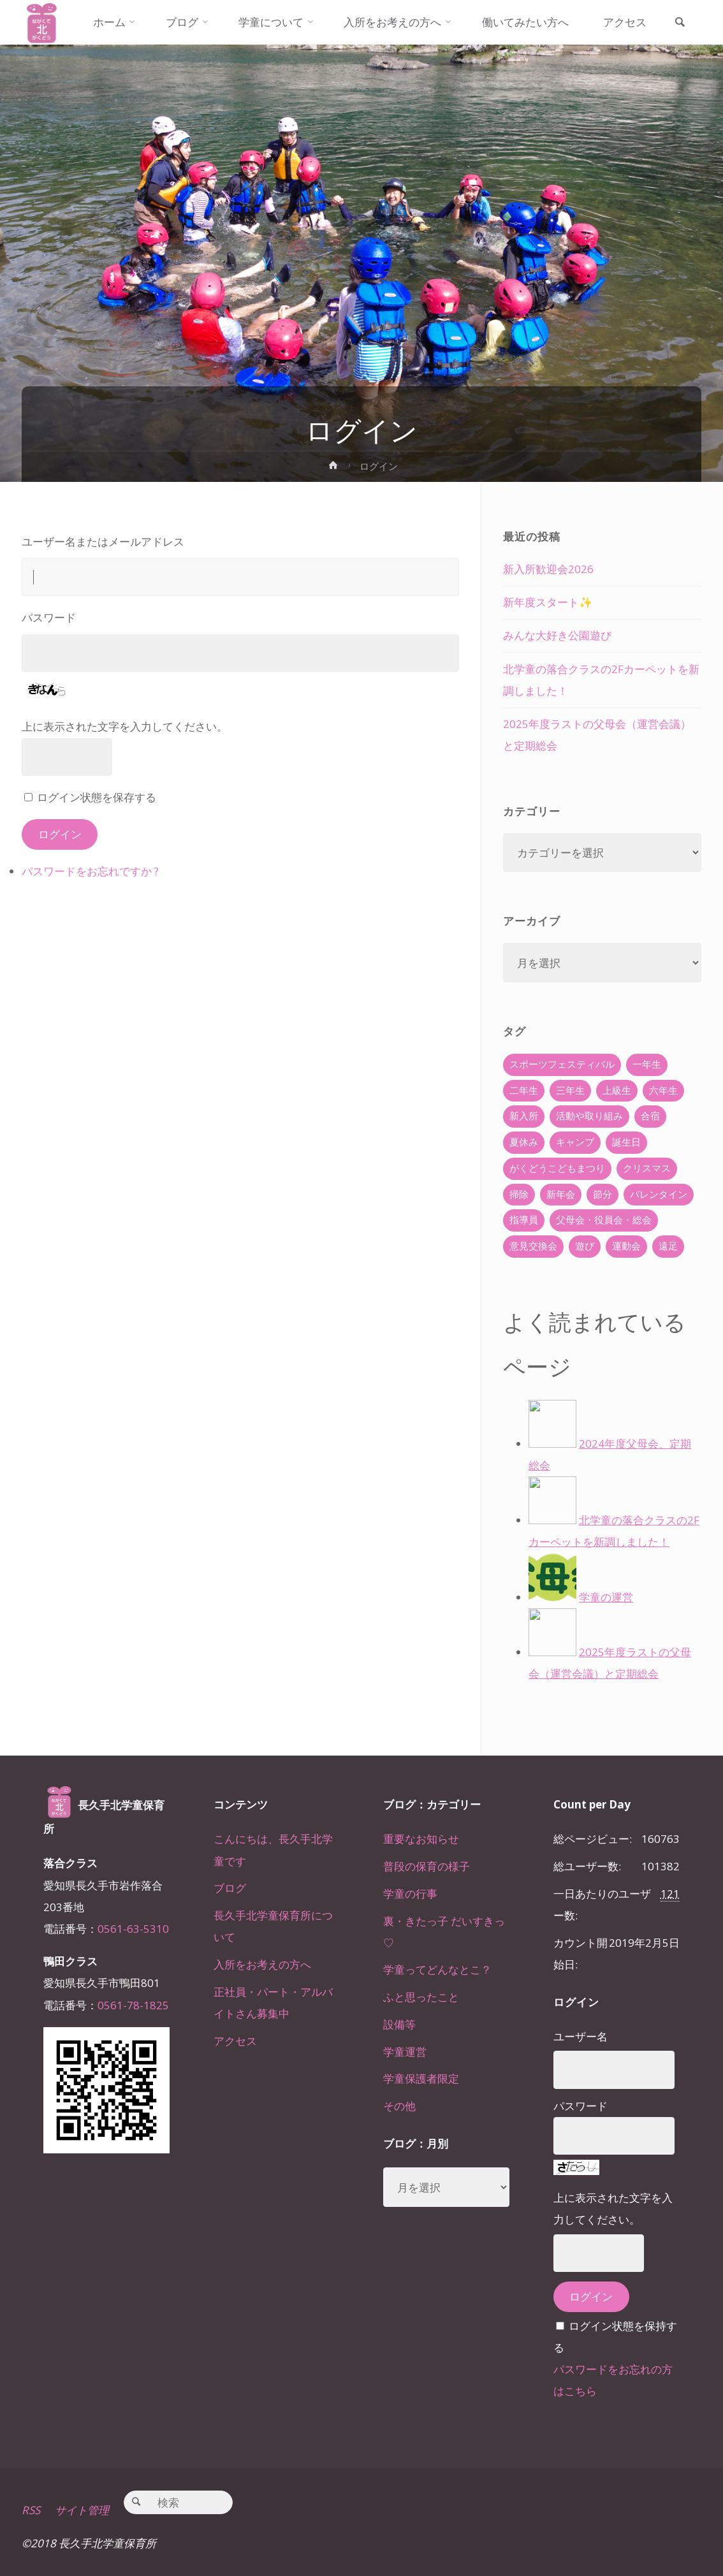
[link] (680, 23)
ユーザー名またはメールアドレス (103, 541)
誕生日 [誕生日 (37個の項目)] (626, 1142)
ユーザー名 (580, 2036)
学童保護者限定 (421, 2078)
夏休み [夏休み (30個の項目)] (523, 1142)
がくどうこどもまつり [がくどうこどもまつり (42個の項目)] (557, 1168)
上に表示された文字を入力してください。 (125, 726)
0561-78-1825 (133, 2005)
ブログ (230, 1888)
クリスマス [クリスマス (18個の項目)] (647, 1168)
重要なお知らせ (421, 1838)
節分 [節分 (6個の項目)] (602, 1194)
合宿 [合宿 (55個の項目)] (650, 1116)
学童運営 (405, 2051)
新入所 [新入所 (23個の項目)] (523, 1116)
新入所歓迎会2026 (548, 569)
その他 (399, 2106)
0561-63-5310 (133, 1928)
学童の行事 (410, 1893)
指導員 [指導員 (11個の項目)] (523, 1219)
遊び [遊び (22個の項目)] (584, 1246)
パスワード (49, 617)
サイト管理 (82, 2510)
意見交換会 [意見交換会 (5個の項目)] (533, 1246)
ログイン (60, 834)
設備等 (399, 2024)
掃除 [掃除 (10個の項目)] (519, 1194)
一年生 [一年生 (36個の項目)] (646, 1064)
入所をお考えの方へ (262, 1964)
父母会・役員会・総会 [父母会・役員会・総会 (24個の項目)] (604, 1219)
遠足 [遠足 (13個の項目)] (668, 1246)
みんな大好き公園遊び (557, 635)
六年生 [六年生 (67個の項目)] (663, 1090)
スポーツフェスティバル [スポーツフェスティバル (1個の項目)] (562, 1064)
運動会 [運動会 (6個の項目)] (626, 1246)
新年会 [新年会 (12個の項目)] (560, 1194)
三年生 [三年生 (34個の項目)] (570, 1090)
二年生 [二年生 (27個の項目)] (523, 1090)
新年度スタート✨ (547, 602)
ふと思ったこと (421, 1997)
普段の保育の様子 (426, 1866)
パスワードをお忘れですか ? (90, 871)
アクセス (235, 2041)
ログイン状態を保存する (96, 797)
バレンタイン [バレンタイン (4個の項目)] (658, 1194)
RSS (31, 2510)
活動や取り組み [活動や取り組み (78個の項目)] (589, 1116)
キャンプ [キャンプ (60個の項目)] (575, 1142)
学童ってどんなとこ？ (437, 1969)
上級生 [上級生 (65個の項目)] (616, 1090)
